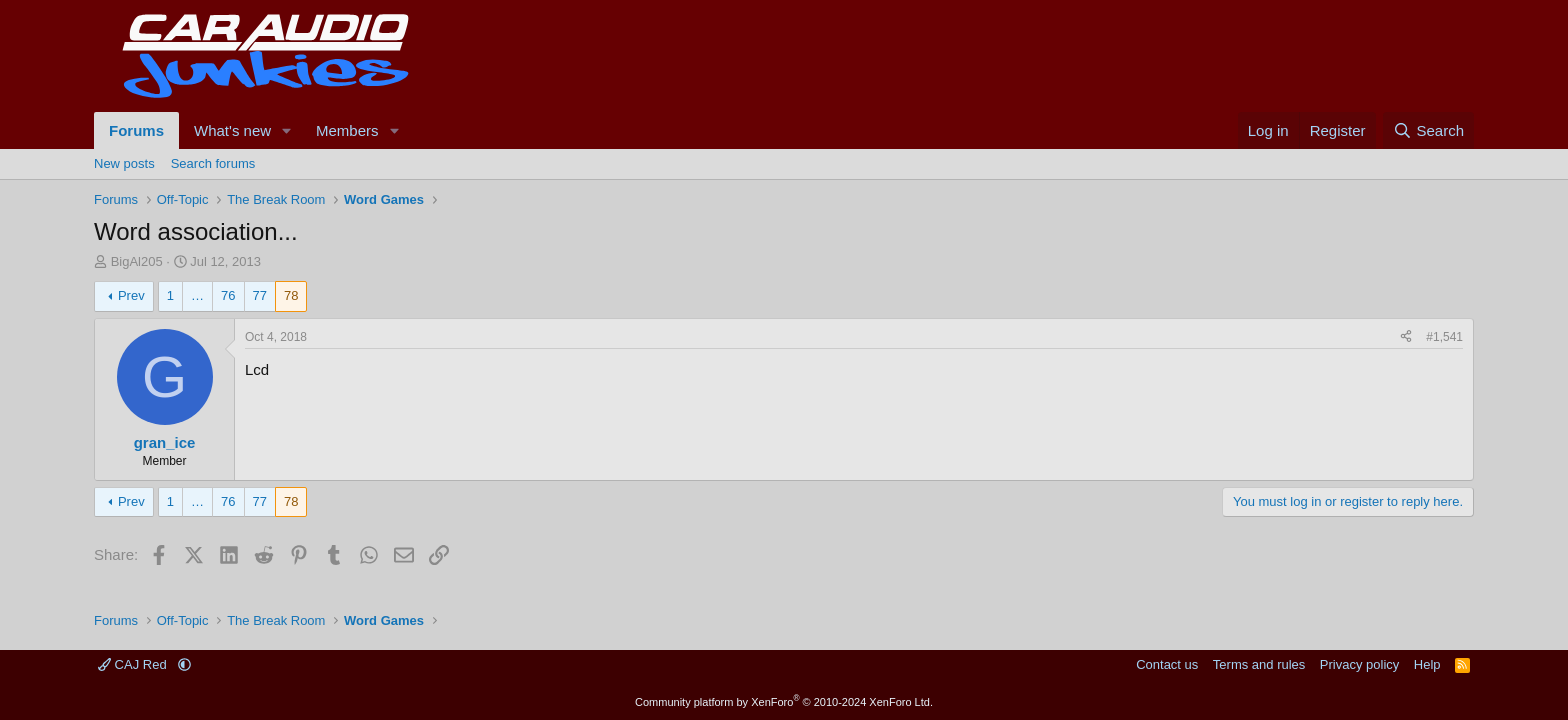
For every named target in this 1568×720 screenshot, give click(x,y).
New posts (124, 163)
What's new (232, 130)
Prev (131, 295)
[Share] (1406, 337)
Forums (136, 130)
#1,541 (1444, 337)
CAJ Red (134, 664)
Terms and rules (1259, 664)
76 (228, 295)
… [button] (197, 295)
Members (347, 130)
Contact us (1167, 664)
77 (260, 295)
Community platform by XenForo (784, 702)
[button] (287, 130)
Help (1427, 664)
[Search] (1428, 130)
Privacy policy (1359, 664)
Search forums (213, 163)
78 (291, 295)
